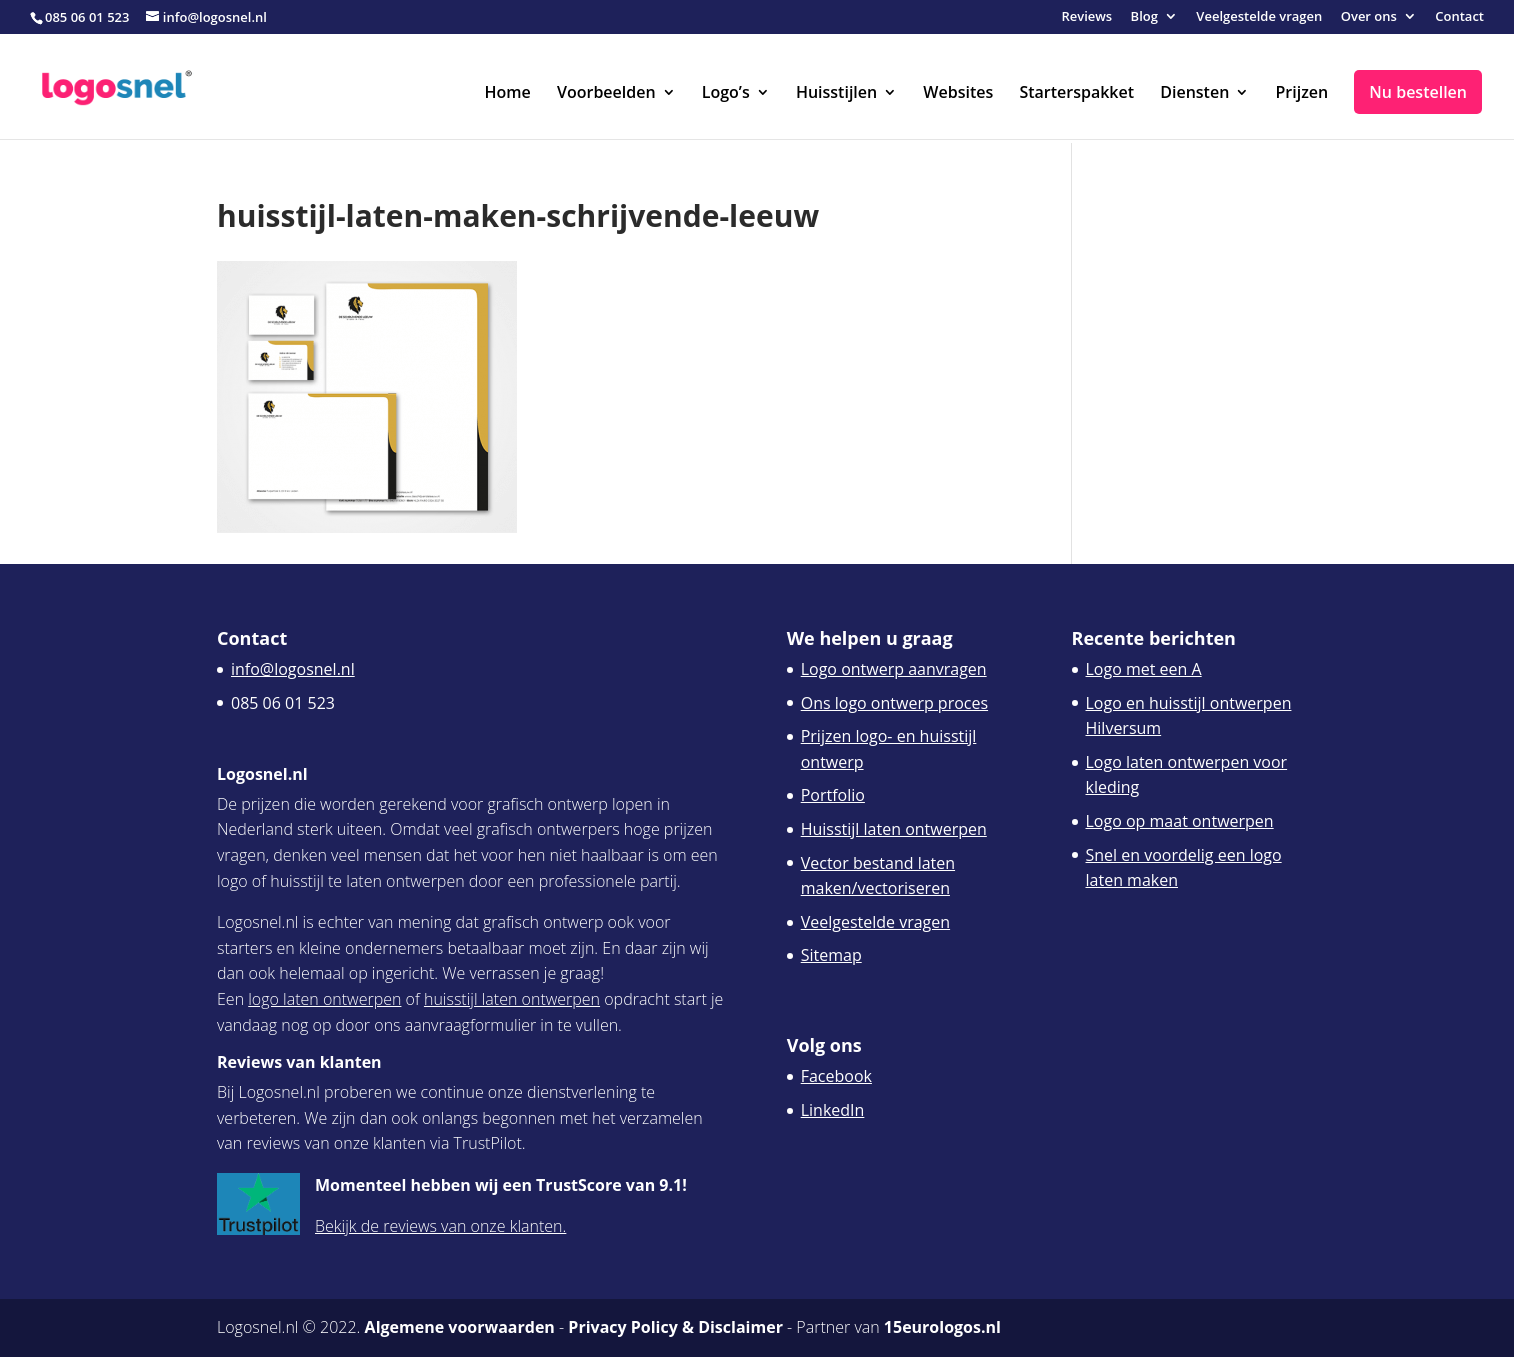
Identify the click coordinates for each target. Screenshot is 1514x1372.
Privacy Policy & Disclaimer (675, 1327)
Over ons (1369, 17)
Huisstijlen (836, 94)
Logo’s (726, 94)
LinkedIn (833, 1110)
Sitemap (831, 955)
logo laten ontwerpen (324, 999)
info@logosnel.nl (293, 669)
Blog (1144, 17)
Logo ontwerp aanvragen (894, 669)
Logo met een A (1144, 669)
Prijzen (1301, 94)
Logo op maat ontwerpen (1180, 821)
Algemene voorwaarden (460, 1327)
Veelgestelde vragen (1259, 17)
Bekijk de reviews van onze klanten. (440, 1226)
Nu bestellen (1418, 92)
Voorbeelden (606, 94)
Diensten (1194, 94)
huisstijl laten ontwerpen (512, 999)
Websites (958, 94)
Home (508, 94)
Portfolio (833, 795)
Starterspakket (1076, 94)
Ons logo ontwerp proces (894, 703)
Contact (1459, 17)
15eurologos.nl (942, 1327)
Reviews (1086, 17)
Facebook (836, 1076)
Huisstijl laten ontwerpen (894, 829)
